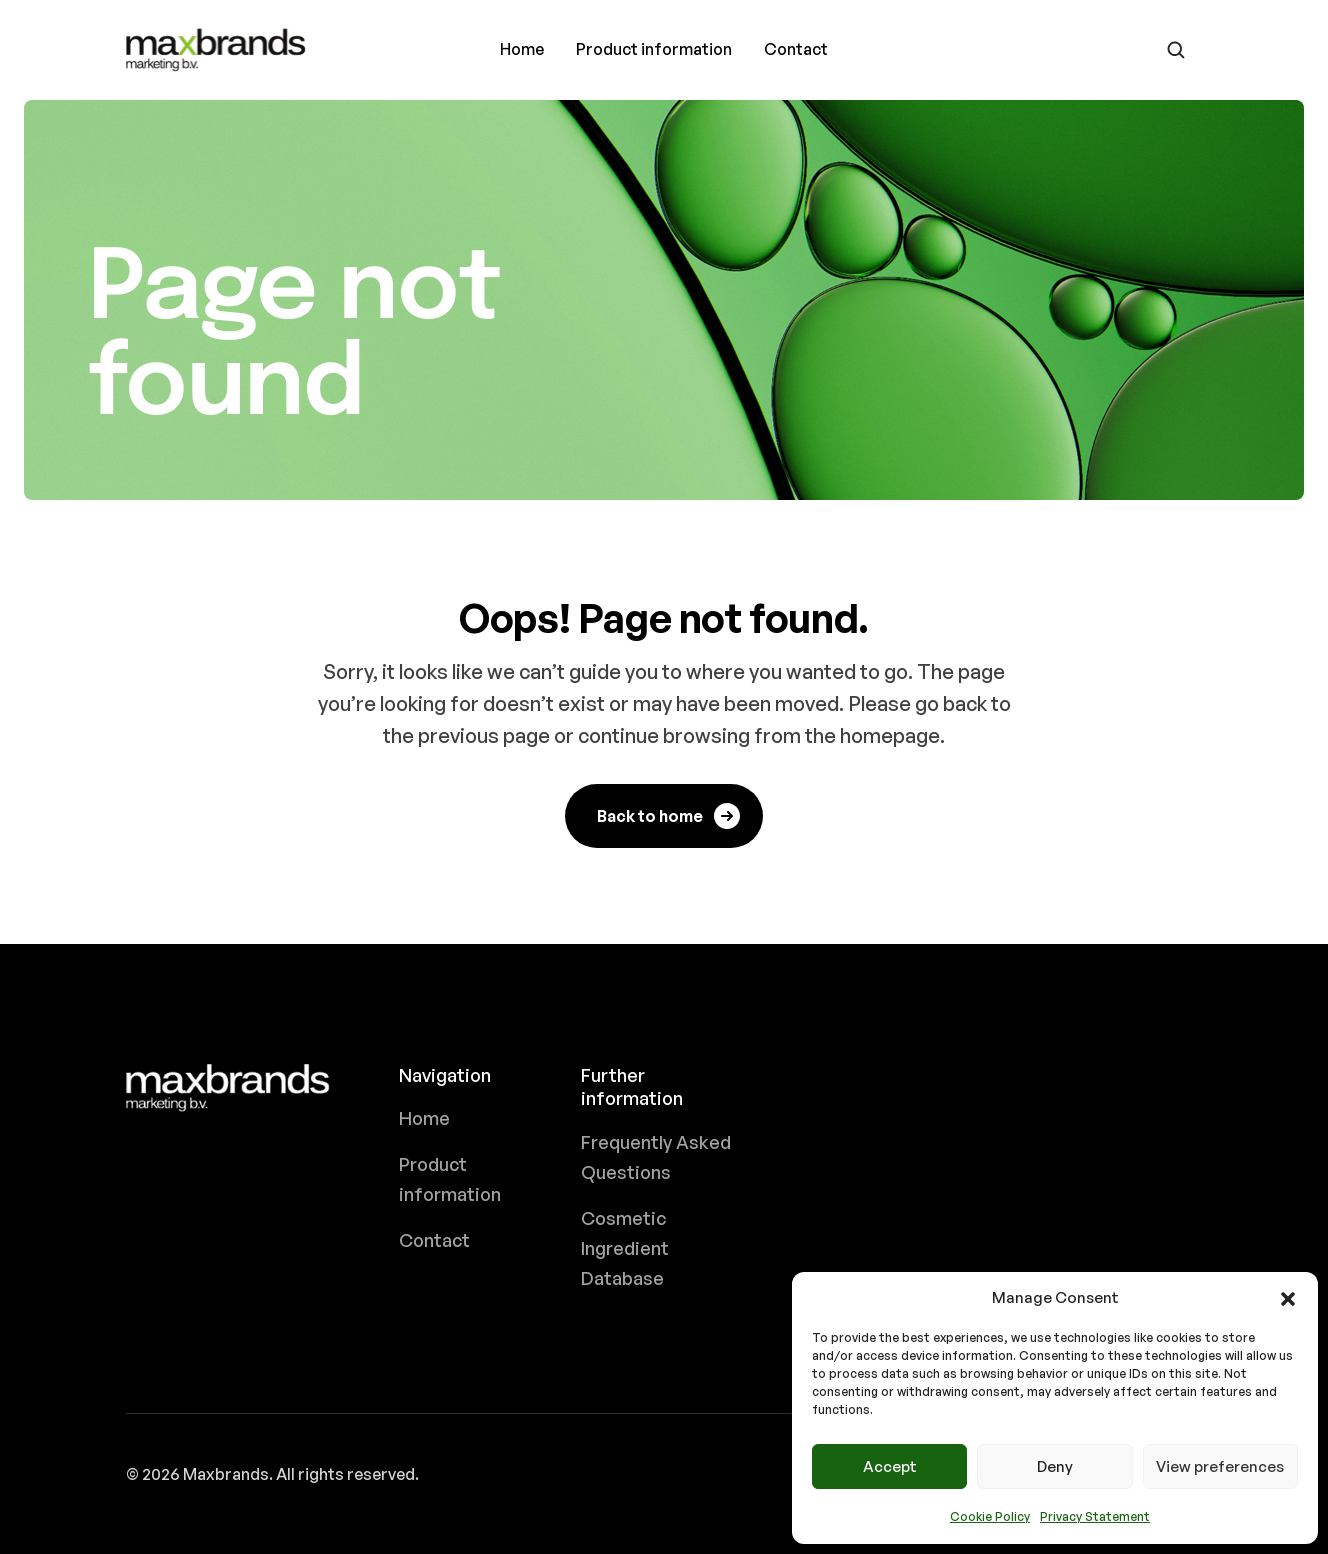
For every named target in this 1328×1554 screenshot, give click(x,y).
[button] (1288, 1298)
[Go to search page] (1176, 50)
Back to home (670, 816)
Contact (796, 49)
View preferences (1220, 1466)
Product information (654, 49)
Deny (1055, 1466)
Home (522, 49)
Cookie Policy (990, 1516)
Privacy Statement (1095, 1516)
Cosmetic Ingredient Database (625, 1248)
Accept (890, 1466)
